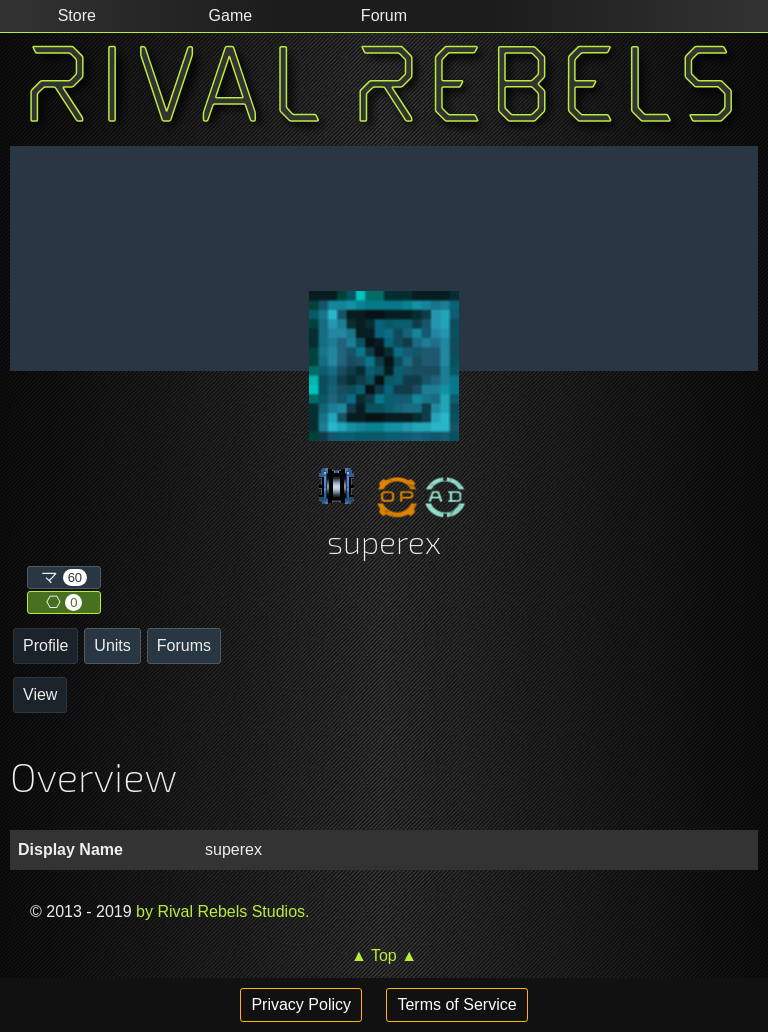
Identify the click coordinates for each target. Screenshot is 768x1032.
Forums (184, 645)
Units (112, 645)
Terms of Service (456, 1004)
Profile (45, 645)
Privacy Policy (301, 1004)
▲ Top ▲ (384, 955)
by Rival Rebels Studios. (221, 911)
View (40, 694)
